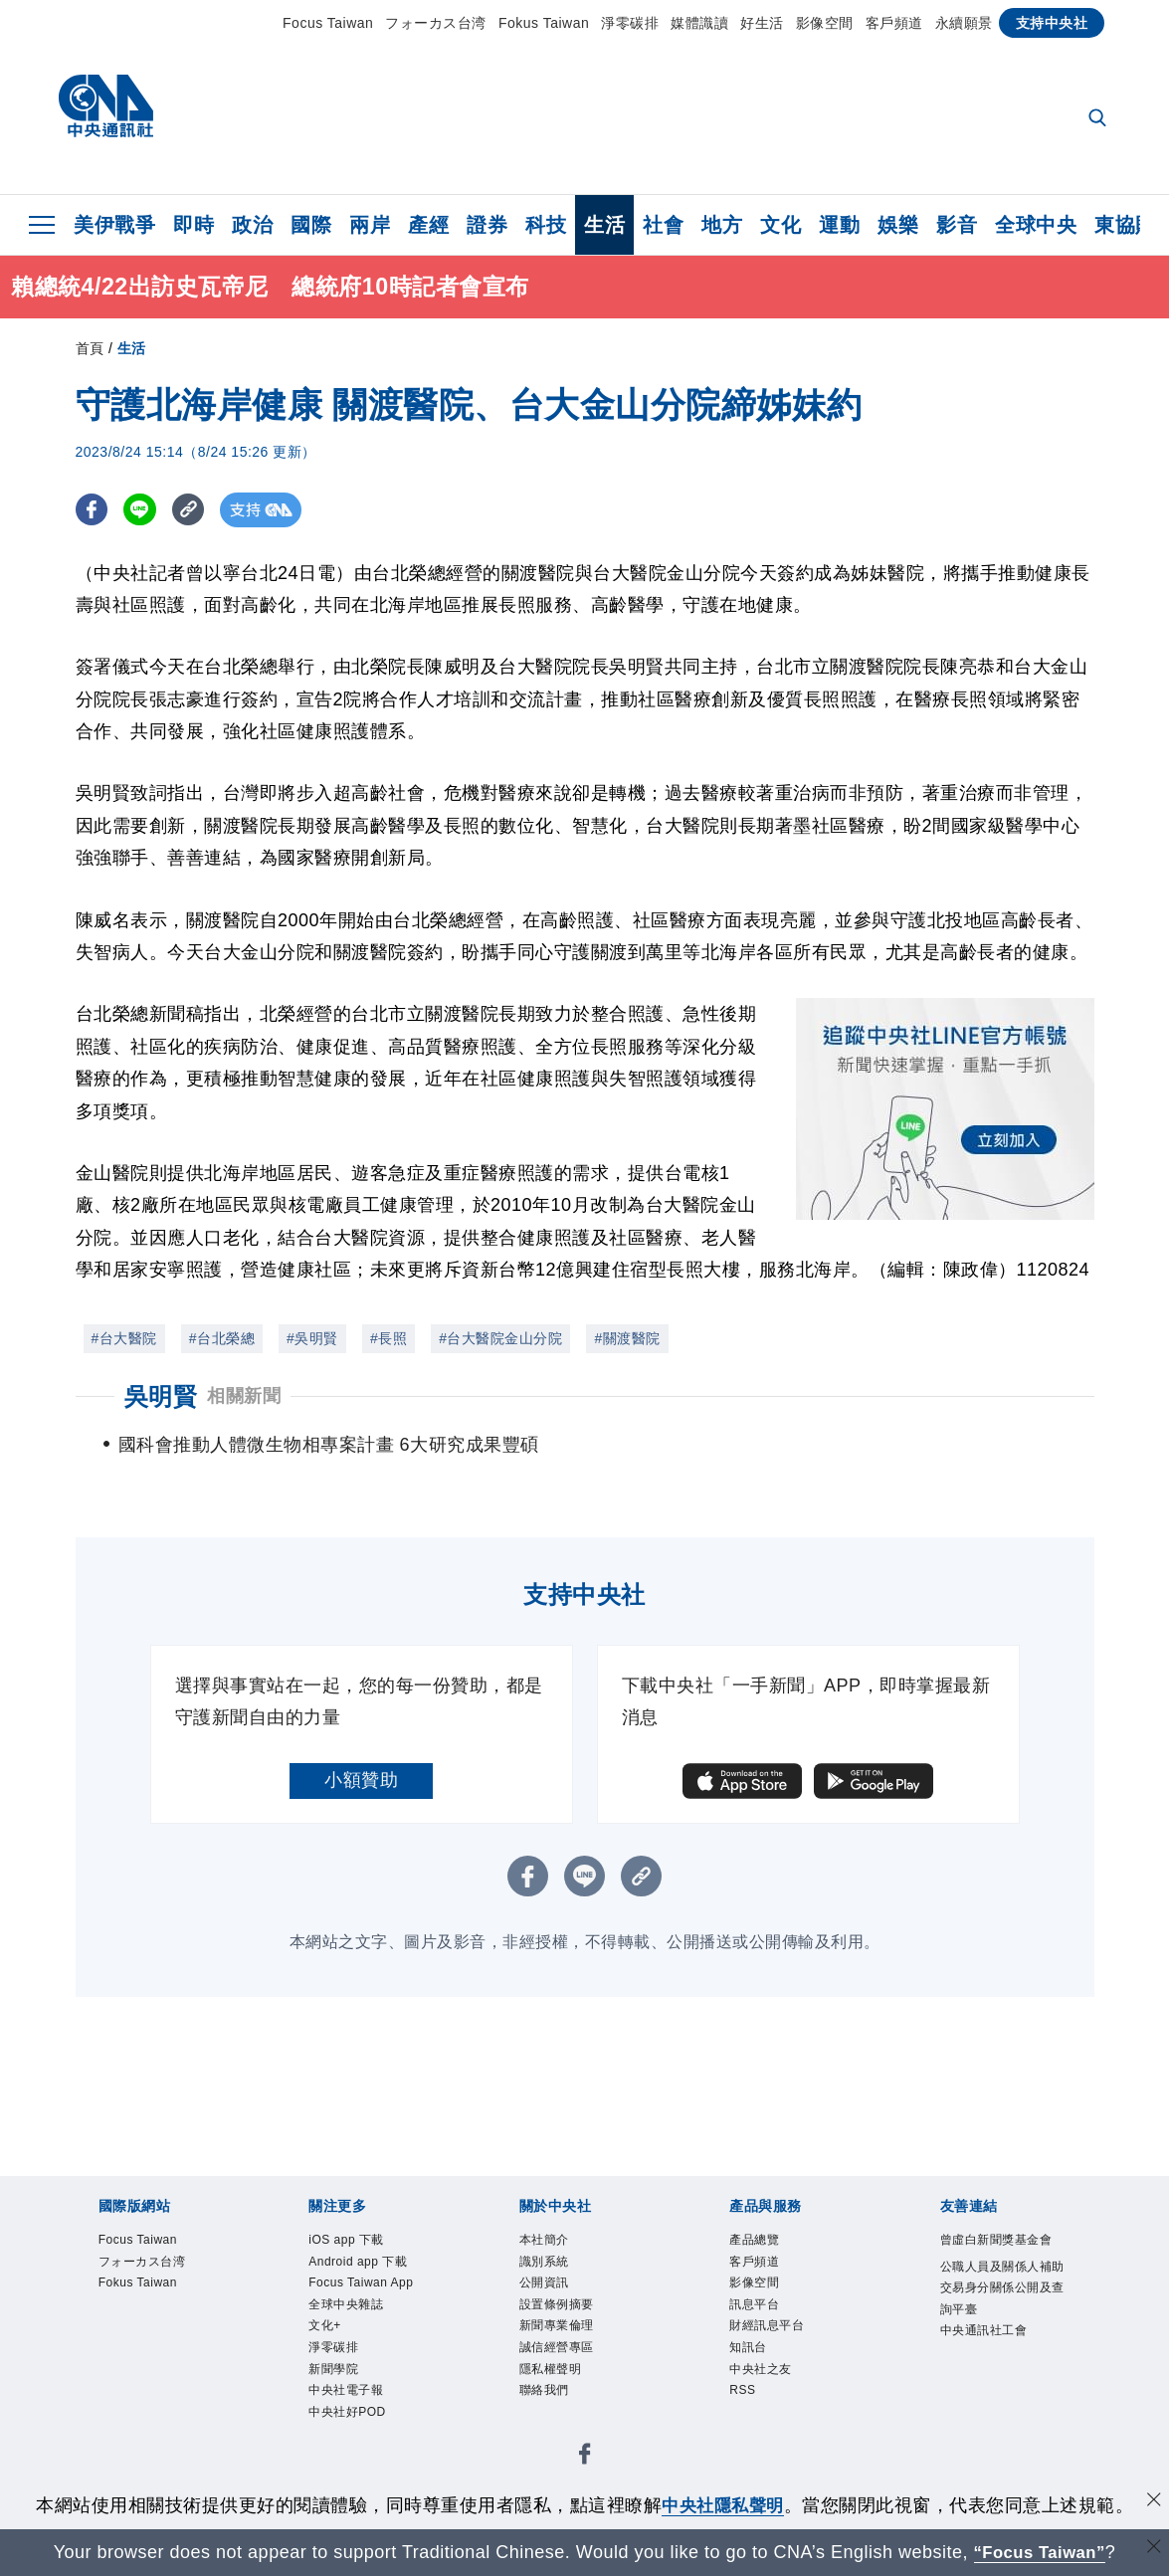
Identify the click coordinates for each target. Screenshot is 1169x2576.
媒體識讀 (699, 23)
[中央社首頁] (106, 111)
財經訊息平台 (784, 2349)
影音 (956, 225)
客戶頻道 (894, 23)
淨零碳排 (630, 23)
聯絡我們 (556, 2430)
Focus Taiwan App (365, 2335)
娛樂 (897, 225)
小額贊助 (361, 1780)
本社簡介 (556, 2243)
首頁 (90, 348)
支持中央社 (1052, 23)
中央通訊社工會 (1005, 2403)
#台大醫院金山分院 (500, 1338)
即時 (193, 225)
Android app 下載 (370, 2283)
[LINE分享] (143, 510)
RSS (748, 2430)
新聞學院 (345, 2456)
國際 (311, 225)
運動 (839, 225)
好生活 (762, 23)
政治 (252, 225)
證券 (487, 225)
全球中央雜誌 (363, 2376)
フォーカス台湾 (436, 23)
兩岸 (369, 225)
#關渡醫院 (627, 1338)
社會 (663, 225)
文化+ (332, 2403)
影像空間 (825, 23)
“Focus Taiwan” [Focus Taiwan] (1039, 2552)
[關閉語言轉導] (1152, 2549)
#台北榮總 (222, 1338)
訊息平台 (766, 2322)
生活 (604, 225)
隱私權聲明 (565, 2403)
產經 (428, 225)
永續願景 (964, 23)
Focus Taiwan (328, 23)
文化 (780, 225)
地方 (721, 225)
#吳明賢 (312, 1338)
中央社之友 (775, 2403)
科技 (545, 225)
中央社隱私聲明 (723, 2505)
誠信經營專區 (574, 2376)
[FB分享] (93, 510)
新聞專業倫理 (574, 2349)
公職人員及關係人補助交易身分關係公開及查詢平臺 (1005, 2336)
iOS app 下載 (363, 2243)
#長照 (388, 1338)
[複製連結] (194, 510)
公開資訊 (556, 2296)
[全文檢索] (1099, 119)
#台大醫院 (124, 1338)
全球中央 (1035, 225)
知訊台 (757, 2376)
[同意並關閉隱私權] (1152, 2502)
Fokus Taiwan (543, 23)
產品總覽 (766, 2243)
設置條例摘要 (574, 2322)
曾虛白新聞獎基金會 (1005, 2256)
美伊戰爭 (114, 225)
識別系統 (556, 2269)
